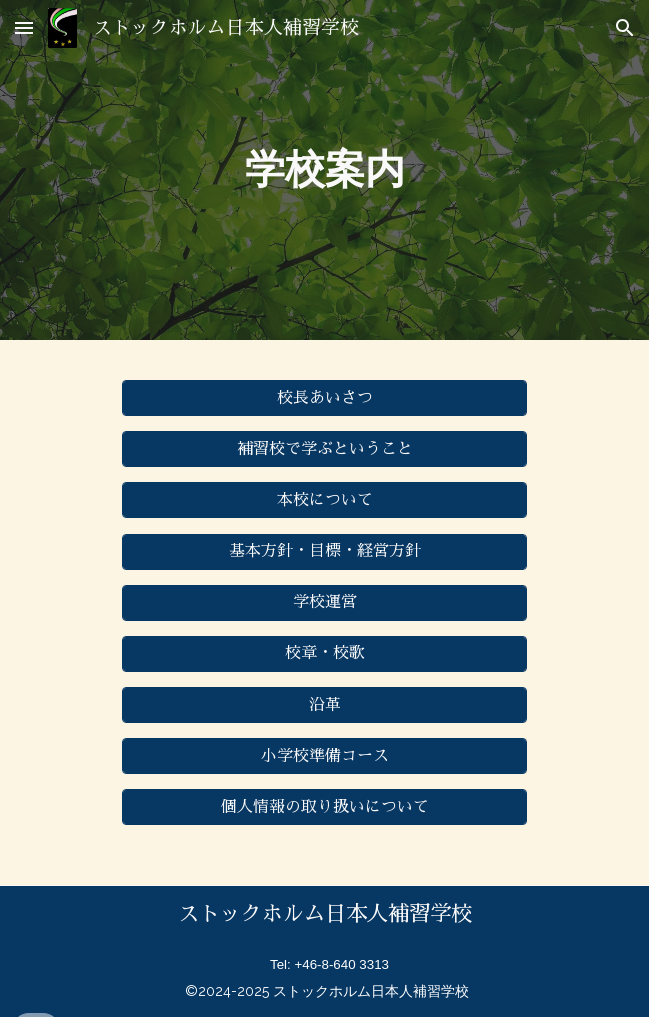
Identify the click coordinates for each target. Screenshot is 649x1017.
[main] (324, 170)
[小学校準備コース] (324, 756)
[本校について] (324, 500)
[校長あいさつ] (324, 398)
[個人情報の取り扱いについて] (324, 807)
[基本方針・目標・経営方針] (324, 551)
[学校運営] (324, 602)
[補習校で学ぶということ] (324, 449)
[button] (24, 27)
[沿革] (324, 705)
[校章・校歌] (324, 653)
